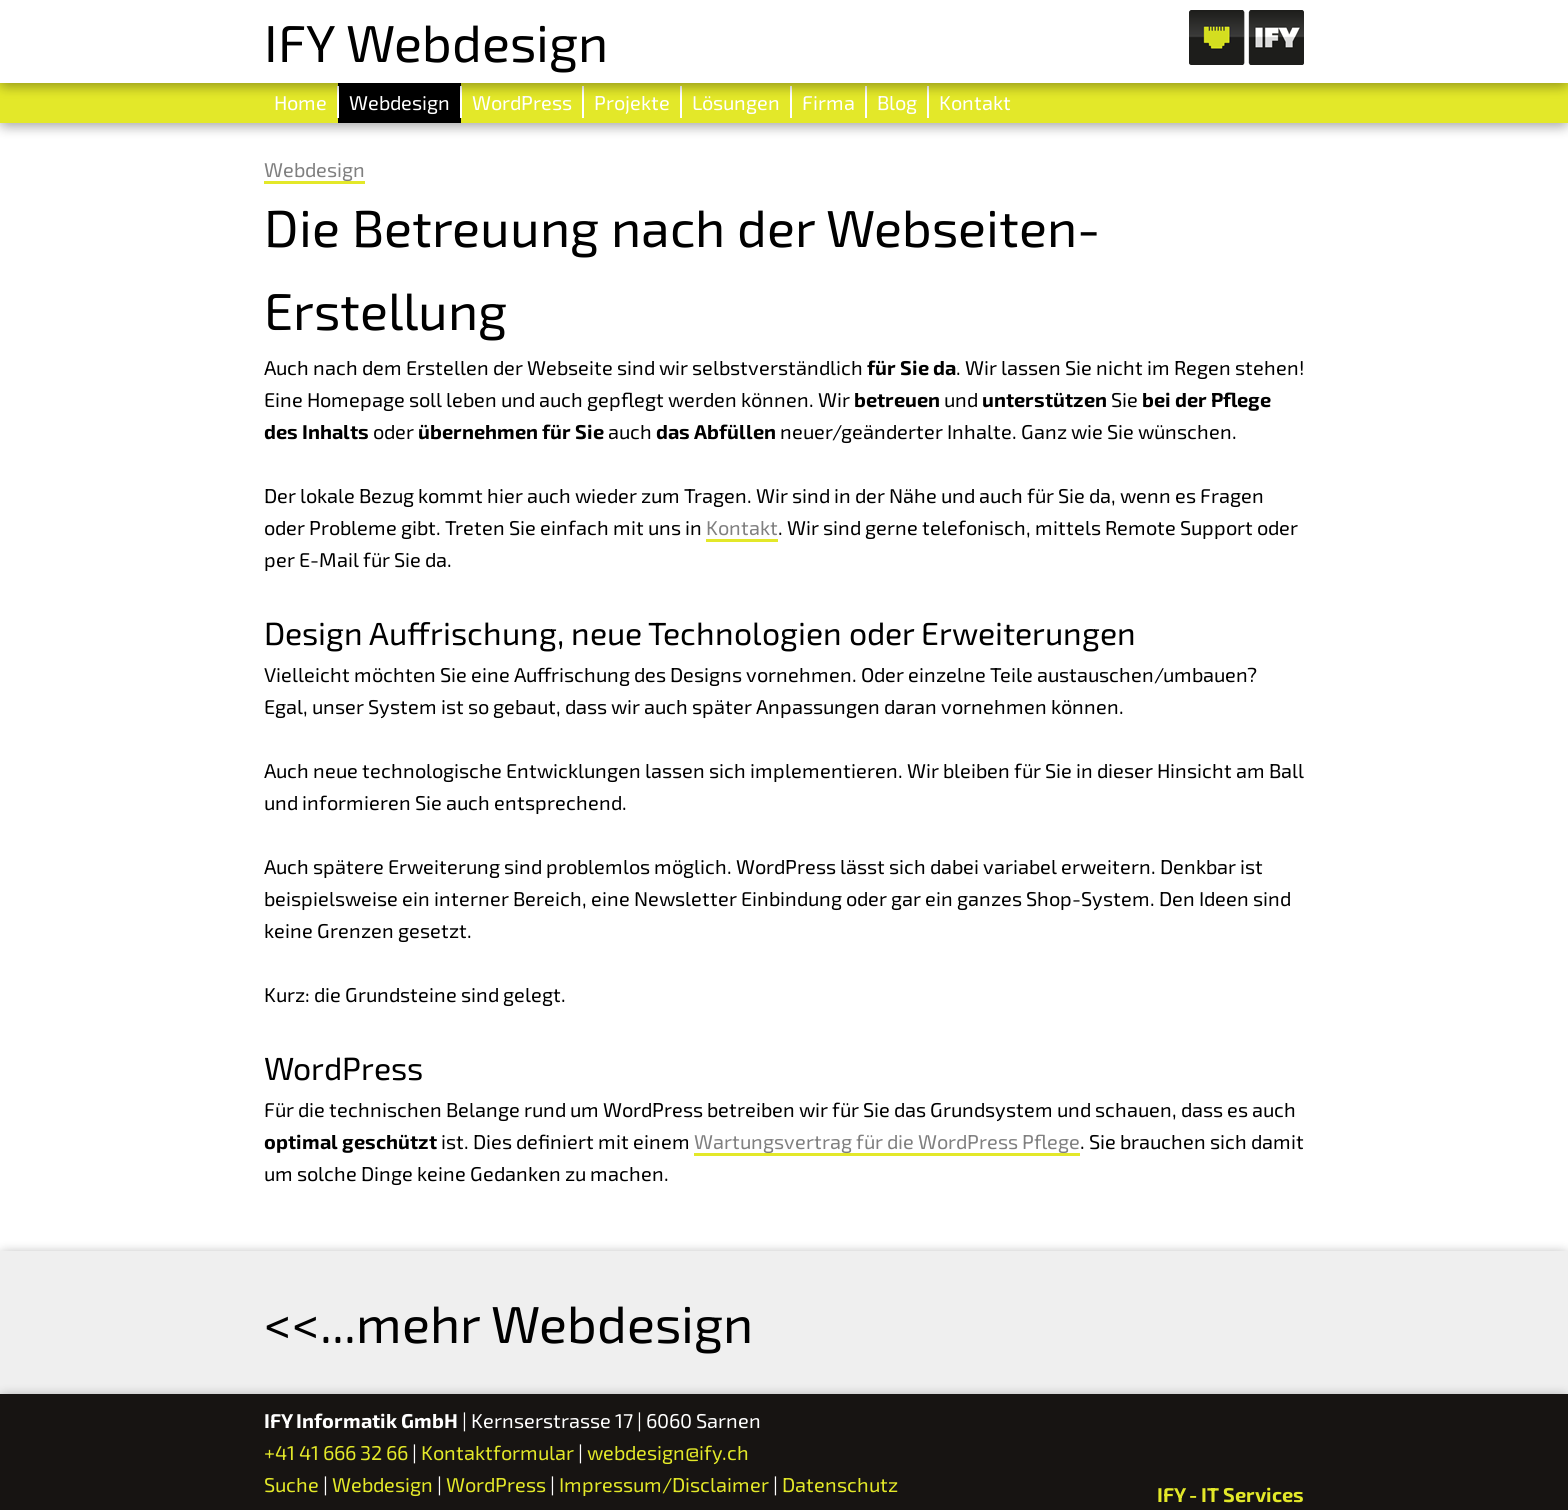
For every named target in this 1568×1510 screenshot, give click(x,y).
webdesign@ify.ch (668, 1452)
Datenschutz (840, 1484)
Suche (291, 1484)
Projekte (632, 102)
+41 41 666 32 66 (336, 1452)
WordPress (522, 102)
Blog (897, 102)
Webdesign (399, 102)
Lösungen (736, 102)
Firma (828, 102)
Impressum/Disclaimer (664, 1484)
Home (300, 102)
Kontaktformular (497, 1452)
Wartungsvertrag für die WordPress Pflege (887, 1141)
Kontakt (975, 102)
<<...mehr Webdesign (508, 1322)
